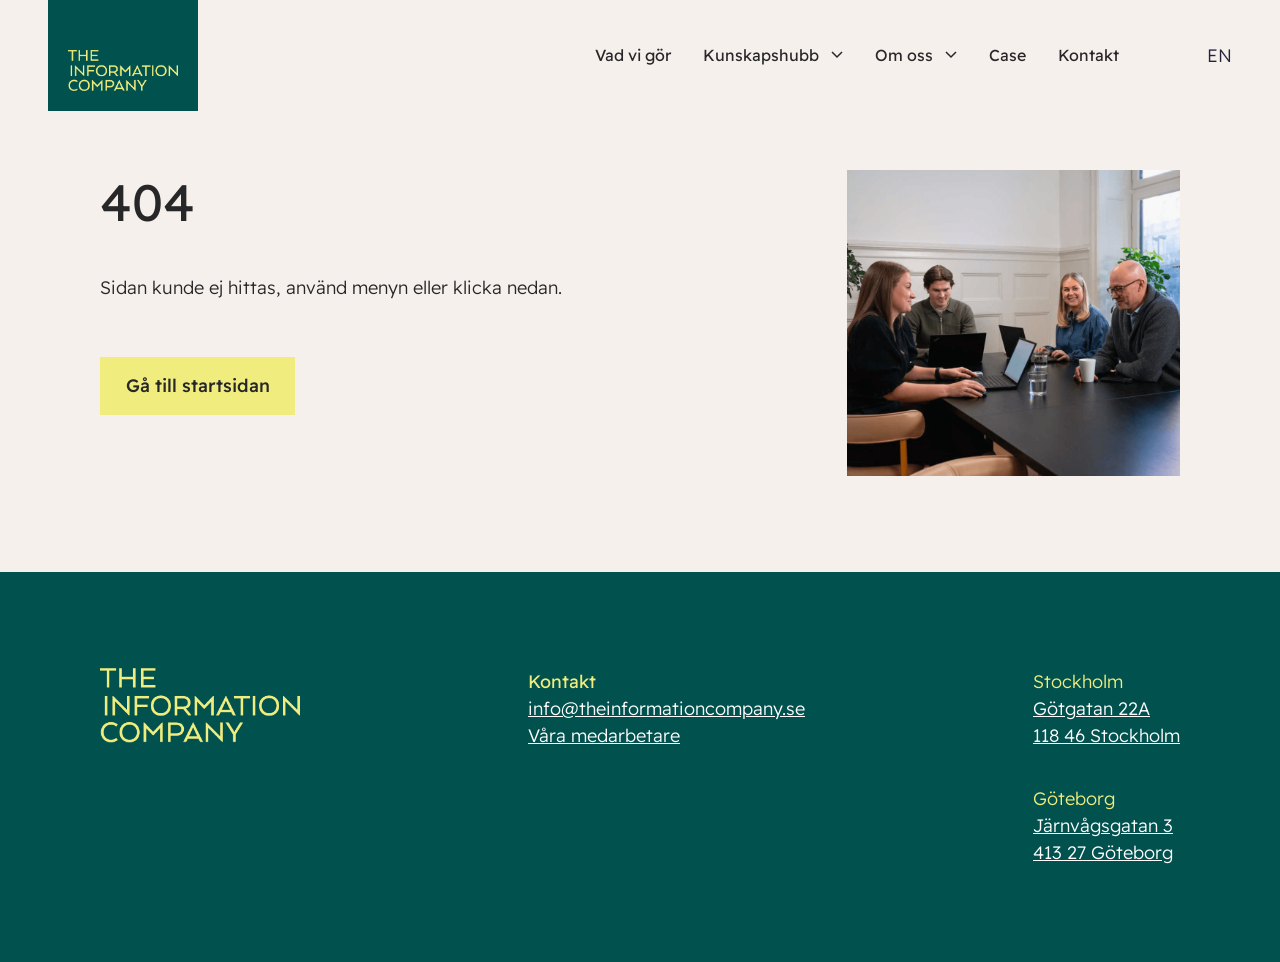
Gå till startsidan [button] (198, 385)
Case (1007, 55)
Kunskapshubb (773, 55)
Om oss (916, 55)
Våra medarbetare (604, 735)
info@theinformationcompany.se (666, 708)
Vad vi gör (633, 55)
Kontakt (1088, 55)
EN (1219, 55)
